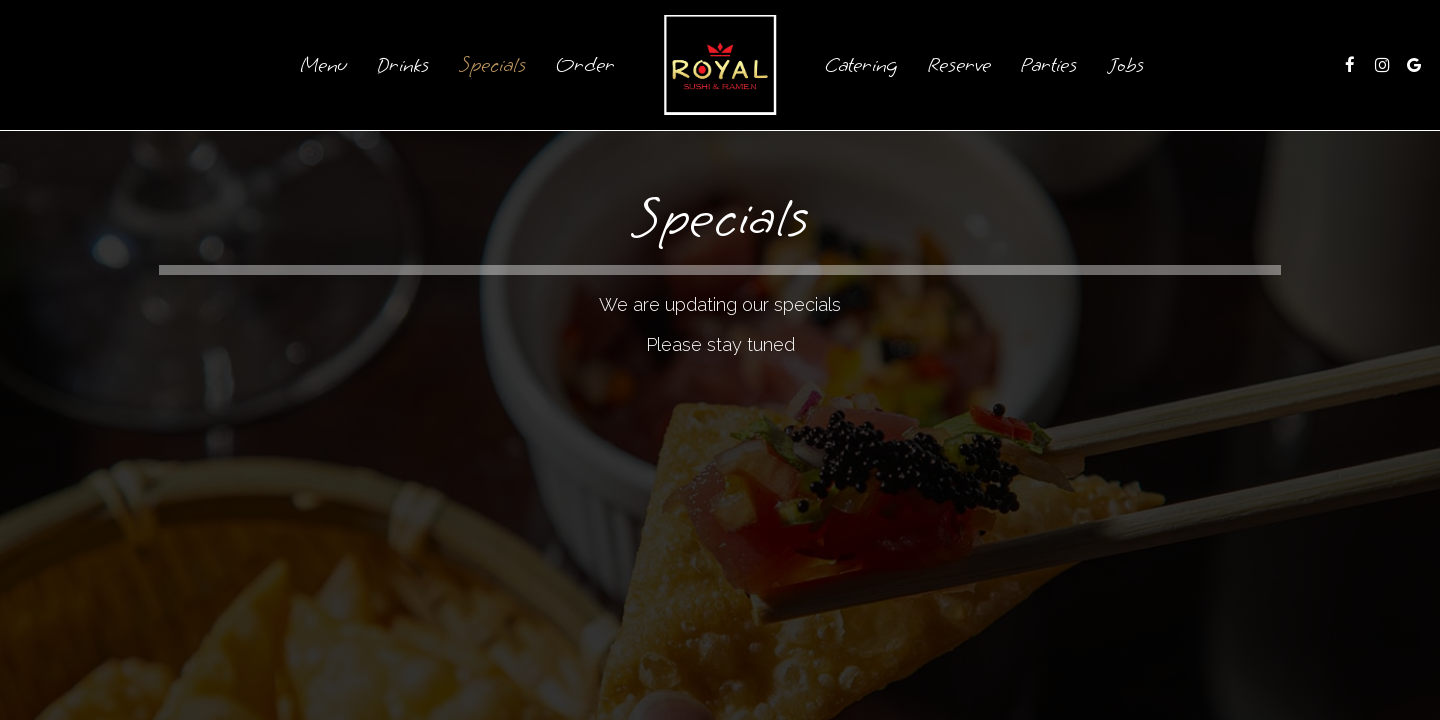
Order (585, 65)
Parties (1049, 65)
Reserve (959, 65)
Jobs (1125, 65)
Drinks (403, 65)
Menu (323, 65)
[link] (720, 65)
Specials (492, 65)
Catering (861, 65)
